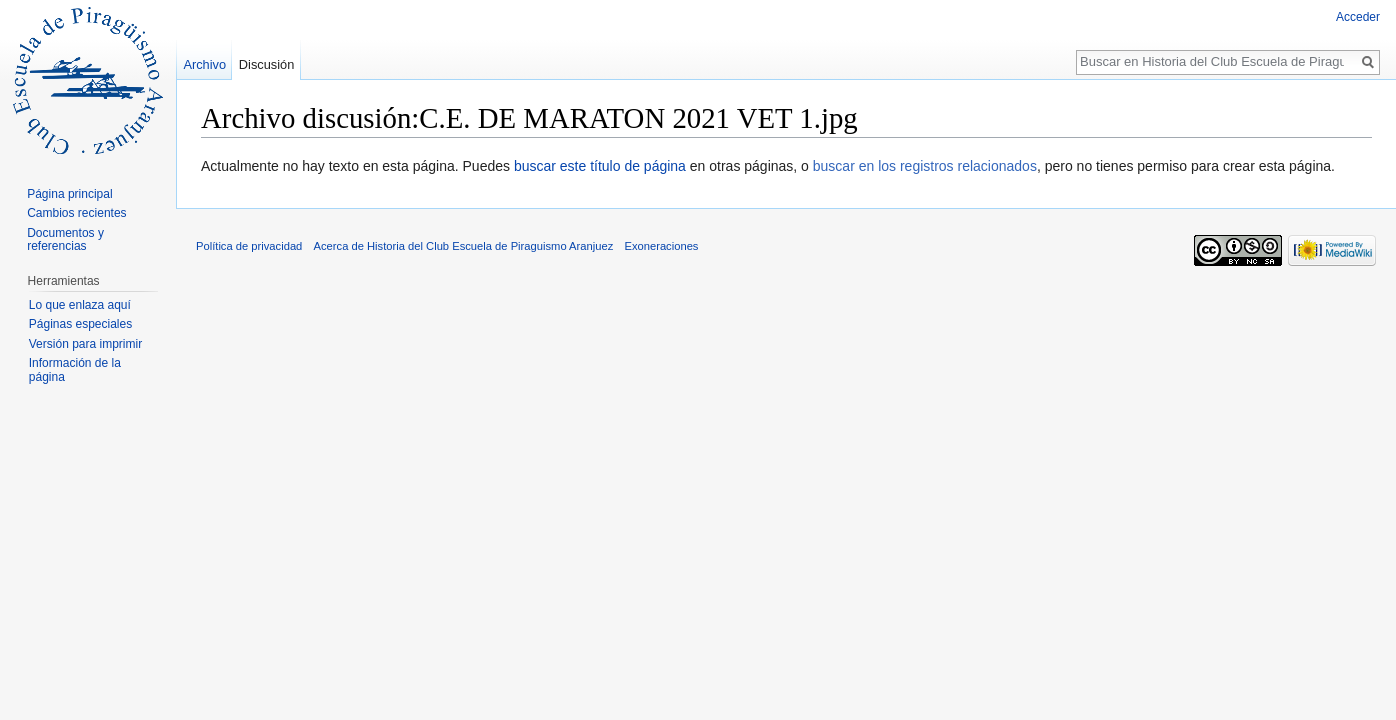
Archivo (204, 64)
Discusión (266, 64)
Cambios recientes (76, 213)
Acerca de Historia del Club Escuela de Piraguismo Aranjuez (464, 246)
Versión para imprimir (85, 344)
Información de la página (75, 370)
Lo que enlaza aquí (80, 305)
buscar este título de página (600, 166)
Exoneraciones (661, 246)
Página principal (69, 194)
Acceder (1358, 17)
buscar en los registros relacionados (925, 166)
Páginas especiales (80, 324)
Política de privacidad (249, 246)
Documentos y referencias (65, 240)
